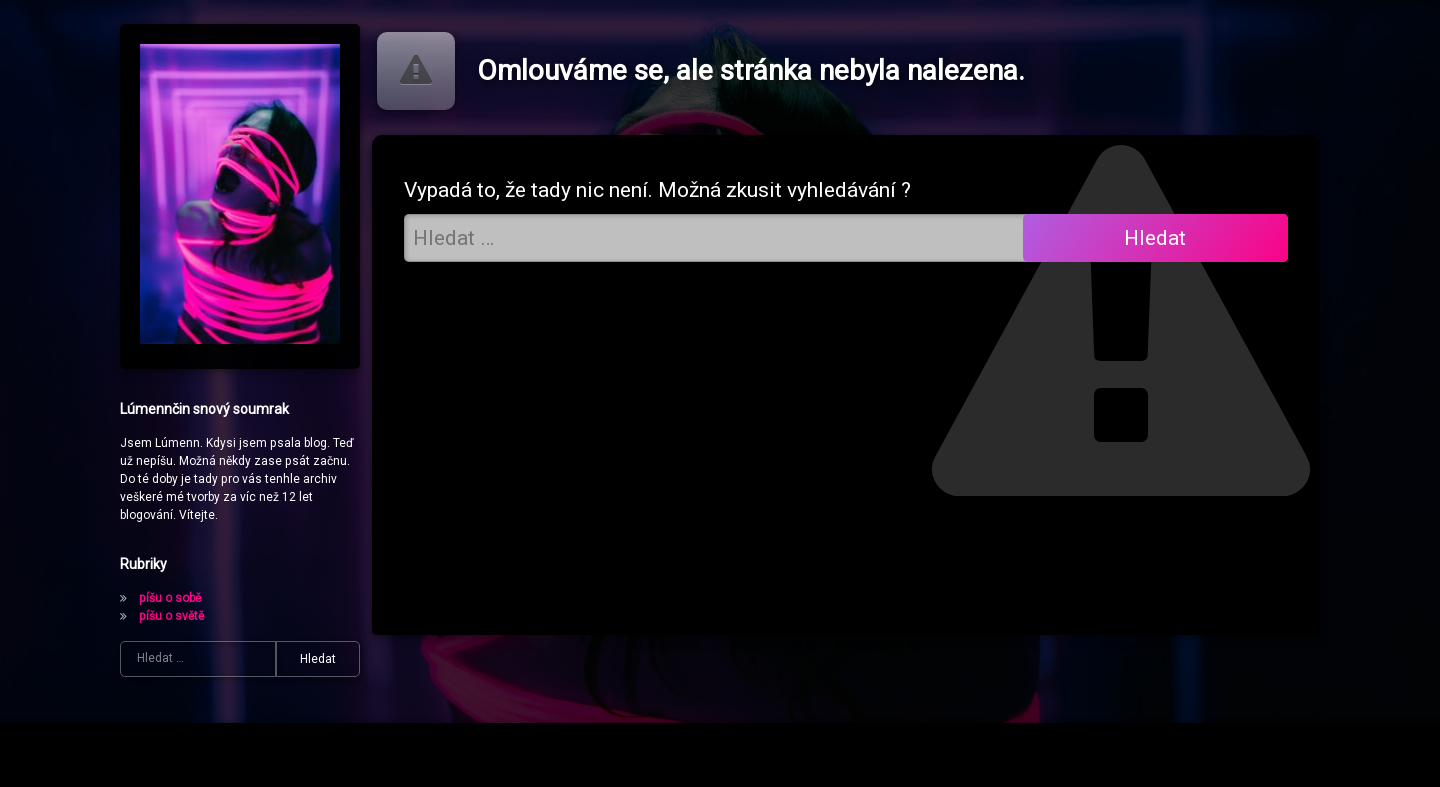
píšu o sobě (170, 598)
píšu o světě (171, 616)
